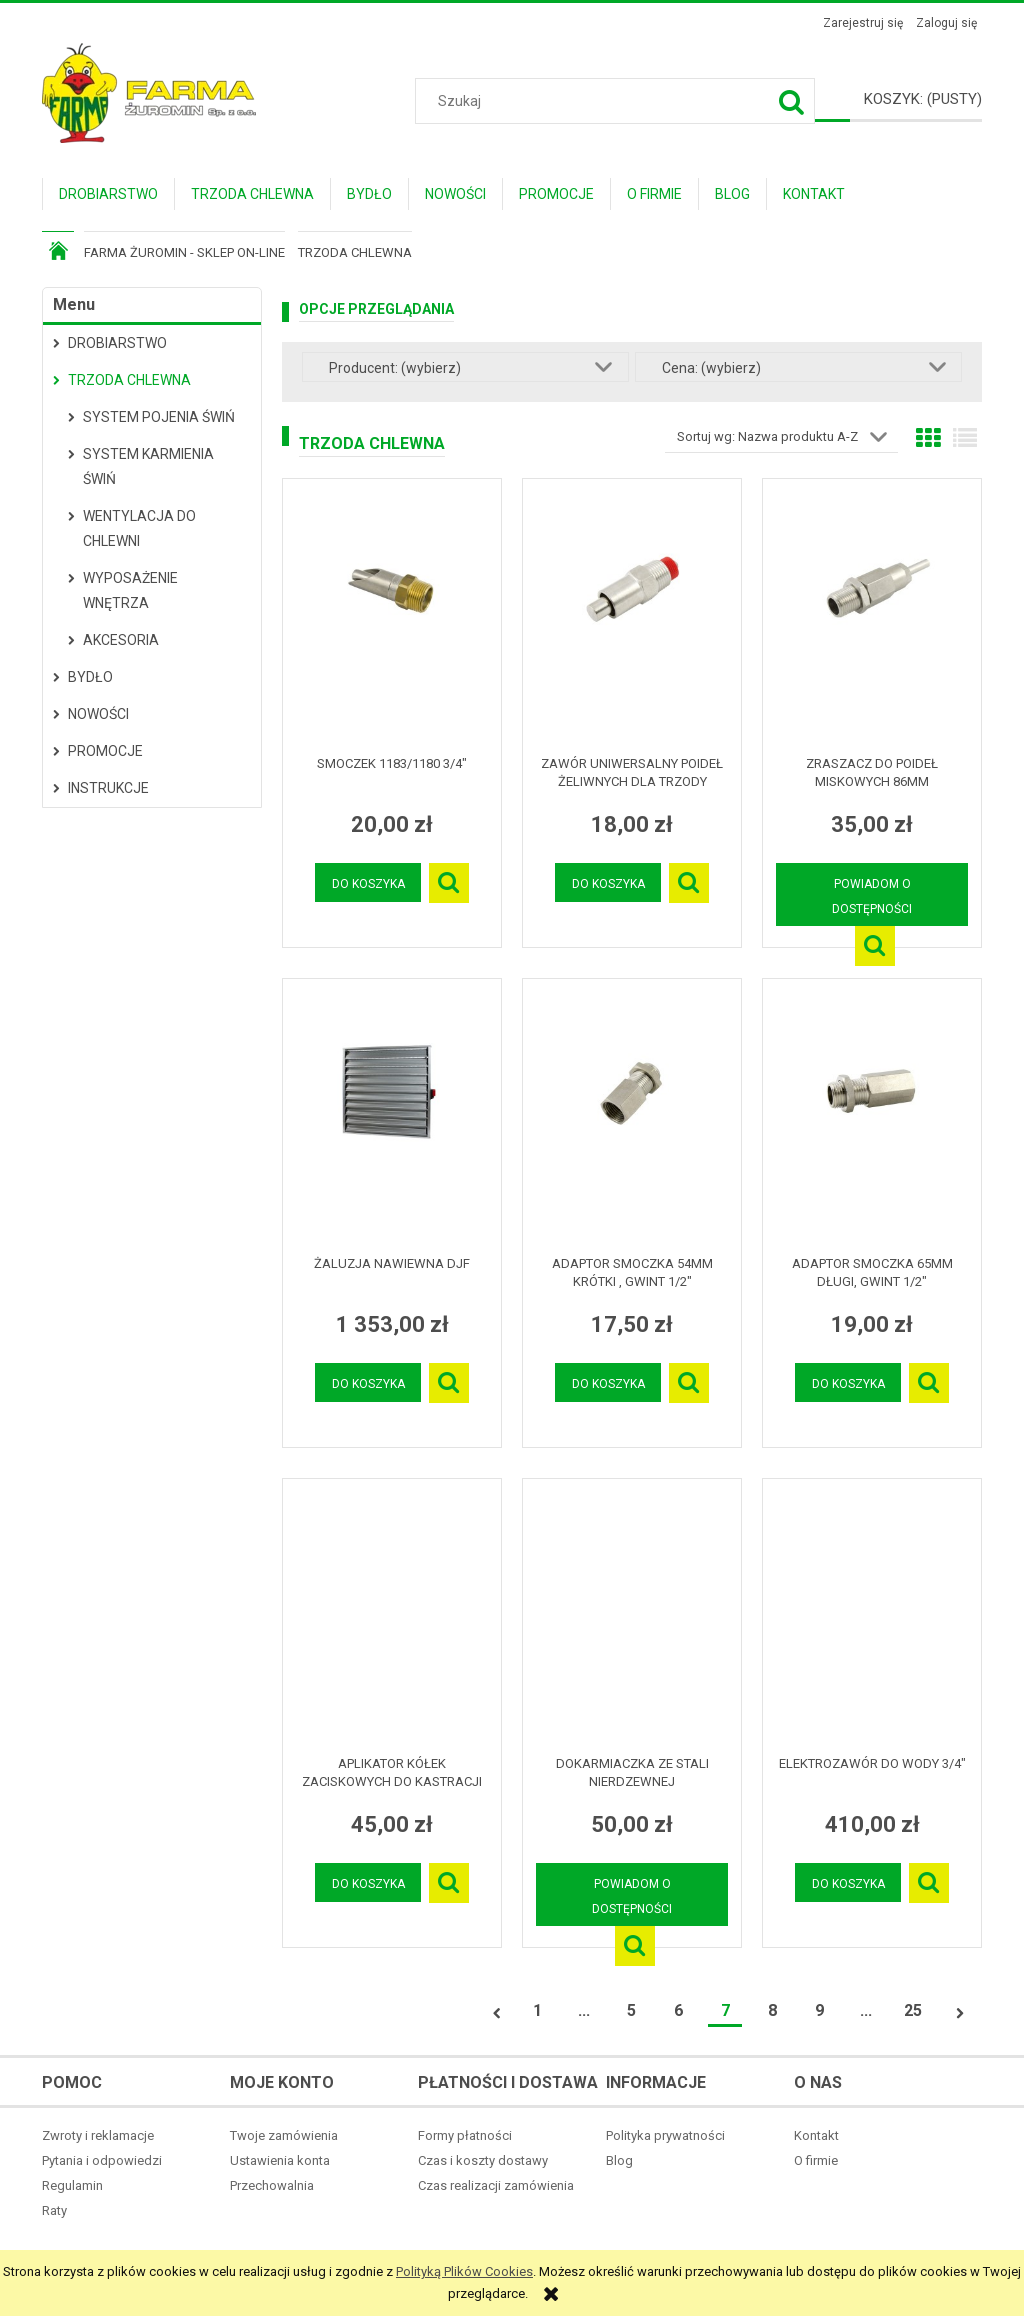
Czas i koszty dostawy (483, 2160)
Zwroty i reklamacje (98, 2135)
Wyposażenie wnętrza (130, 590)
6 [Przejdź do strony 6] (678, 2010)
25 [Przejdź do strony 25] (913, 2010)
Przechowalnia (272, 2185)
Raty (54, 2210)
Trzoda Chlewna (129, 380)
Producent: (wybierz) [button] (395, 368)
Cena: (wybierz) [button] (711, 368)
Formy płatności (465, 2135)
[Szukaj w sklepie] (618, 101)
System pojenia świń (159, 417)
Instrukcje (108, 788)
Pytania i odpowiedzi (102, 2160)
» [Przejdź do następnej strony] (960, 2014)
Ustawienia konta (280, 2160)
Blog (619, 2160)
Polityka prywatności (665, 2135)
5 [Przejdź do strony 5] (631, 2010)
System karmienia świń (148, 466)
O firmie (816, 2160)
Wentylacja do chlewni (139, 528)
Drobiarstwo (117, 343)
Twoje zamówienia (284, 2135)
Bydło (90, 677)
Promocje (105, 751)
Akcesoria (121, 640)
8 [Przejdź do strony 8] (772, 2010)
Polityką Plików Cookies (464, 2271)
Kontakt (816, 2135)
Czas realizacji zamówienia (496, 2185)
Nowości (98, 714)
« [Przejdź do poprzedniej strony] (497, 2014)
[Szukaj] (792, 101)
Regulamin (72, 2185)
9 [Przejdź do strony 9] (819, 2010)
